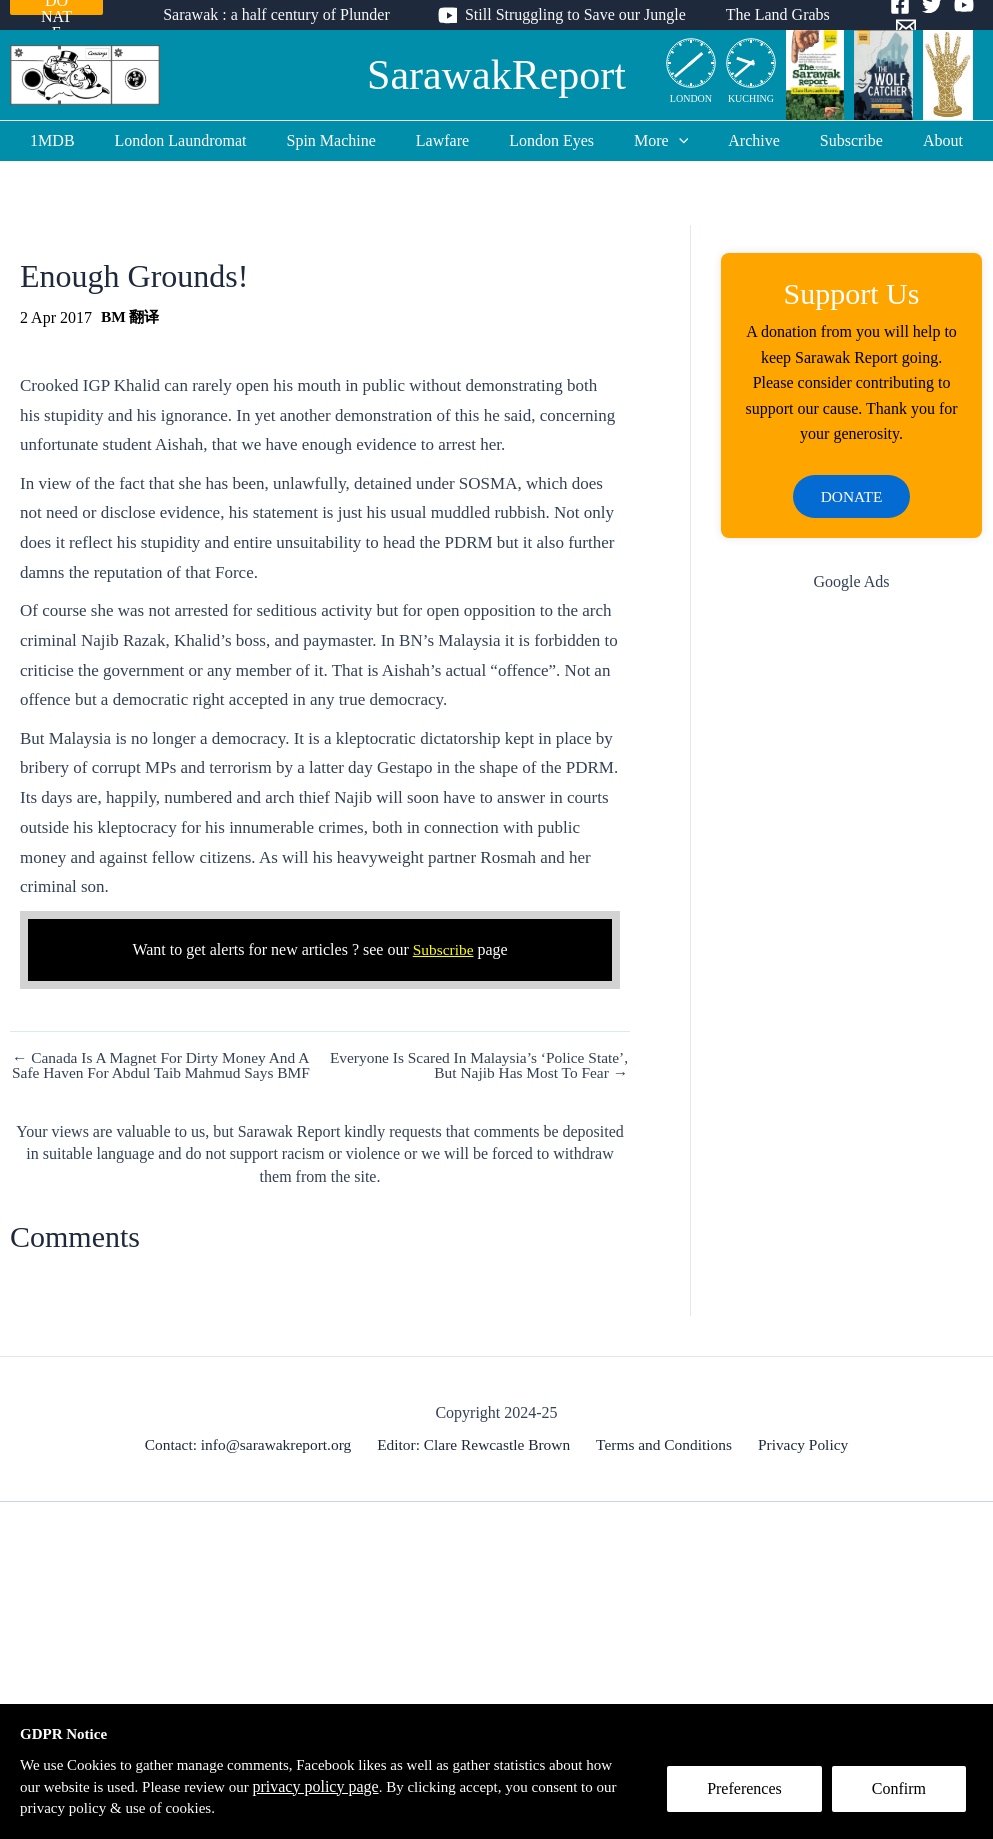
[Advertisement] (851, 754)
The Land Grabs (770, 14)
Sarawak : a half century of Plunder (284, 14)
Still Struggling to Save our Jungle (575, 14)
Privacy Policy (799, 1461)
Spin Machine (347, 140)
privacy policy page (363, 1784)
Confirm (906, 1795)
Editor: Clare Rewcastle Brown (478, 1461)
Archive (738, 140)
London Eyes (551, 140)
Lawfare (450, 140)
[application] (671, 141)
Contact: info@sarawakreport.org (255, 1461)
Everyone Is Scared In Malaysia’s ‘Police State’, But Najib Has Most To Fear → (496, 1066)
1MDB (84, 140)
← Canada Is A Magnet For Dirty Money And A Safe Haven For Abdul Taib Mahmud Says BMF (159, 1074)
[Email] (894, 27)
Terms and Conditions (664, 1461)
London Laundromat (205, 140)
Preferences (751, 1795)
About (911, 140)
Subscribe (827, 140)
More (653, 141)
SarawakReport (496, 75)
